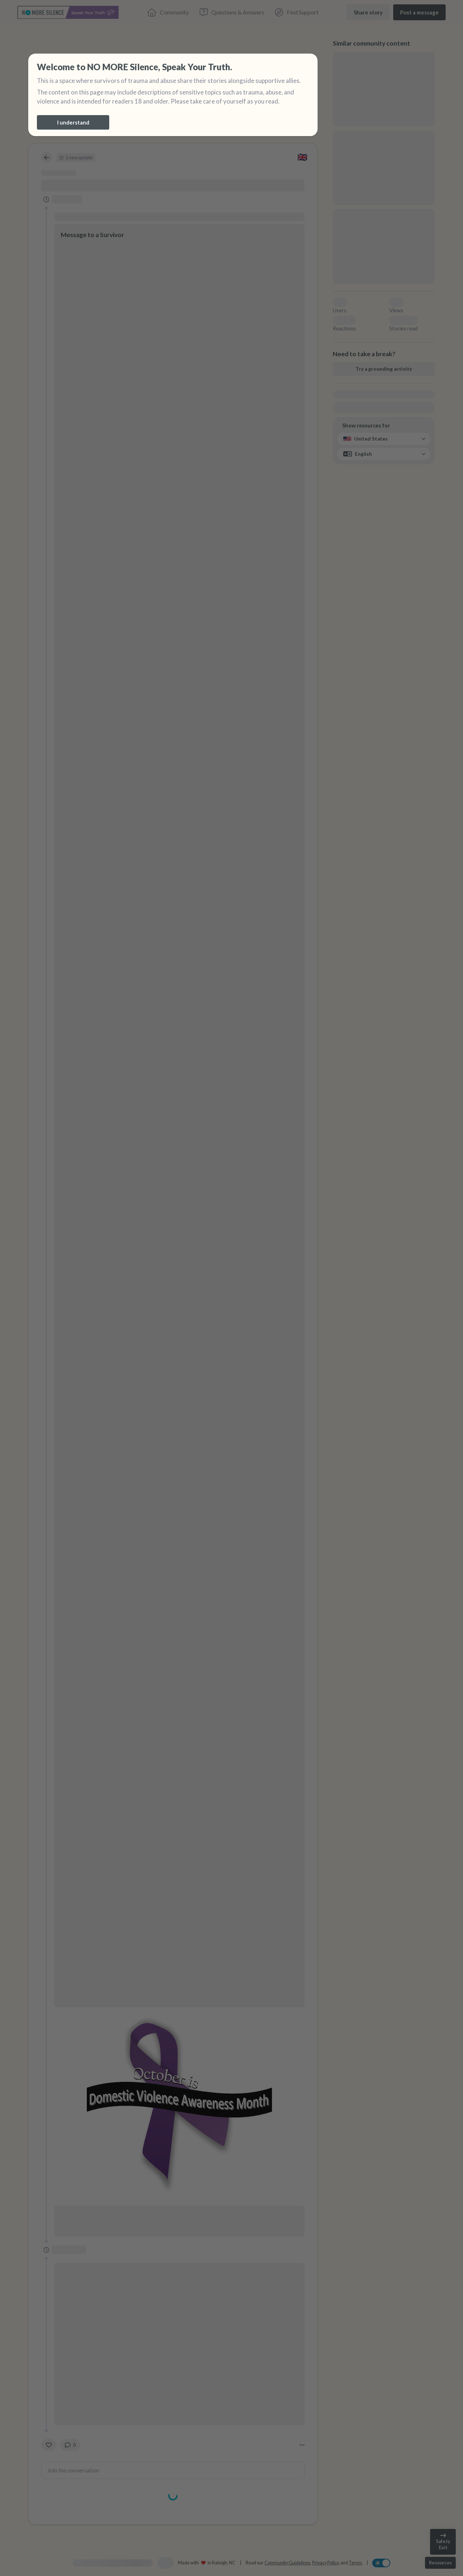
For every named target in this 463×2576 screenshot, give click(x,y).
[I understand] (73, 122)
